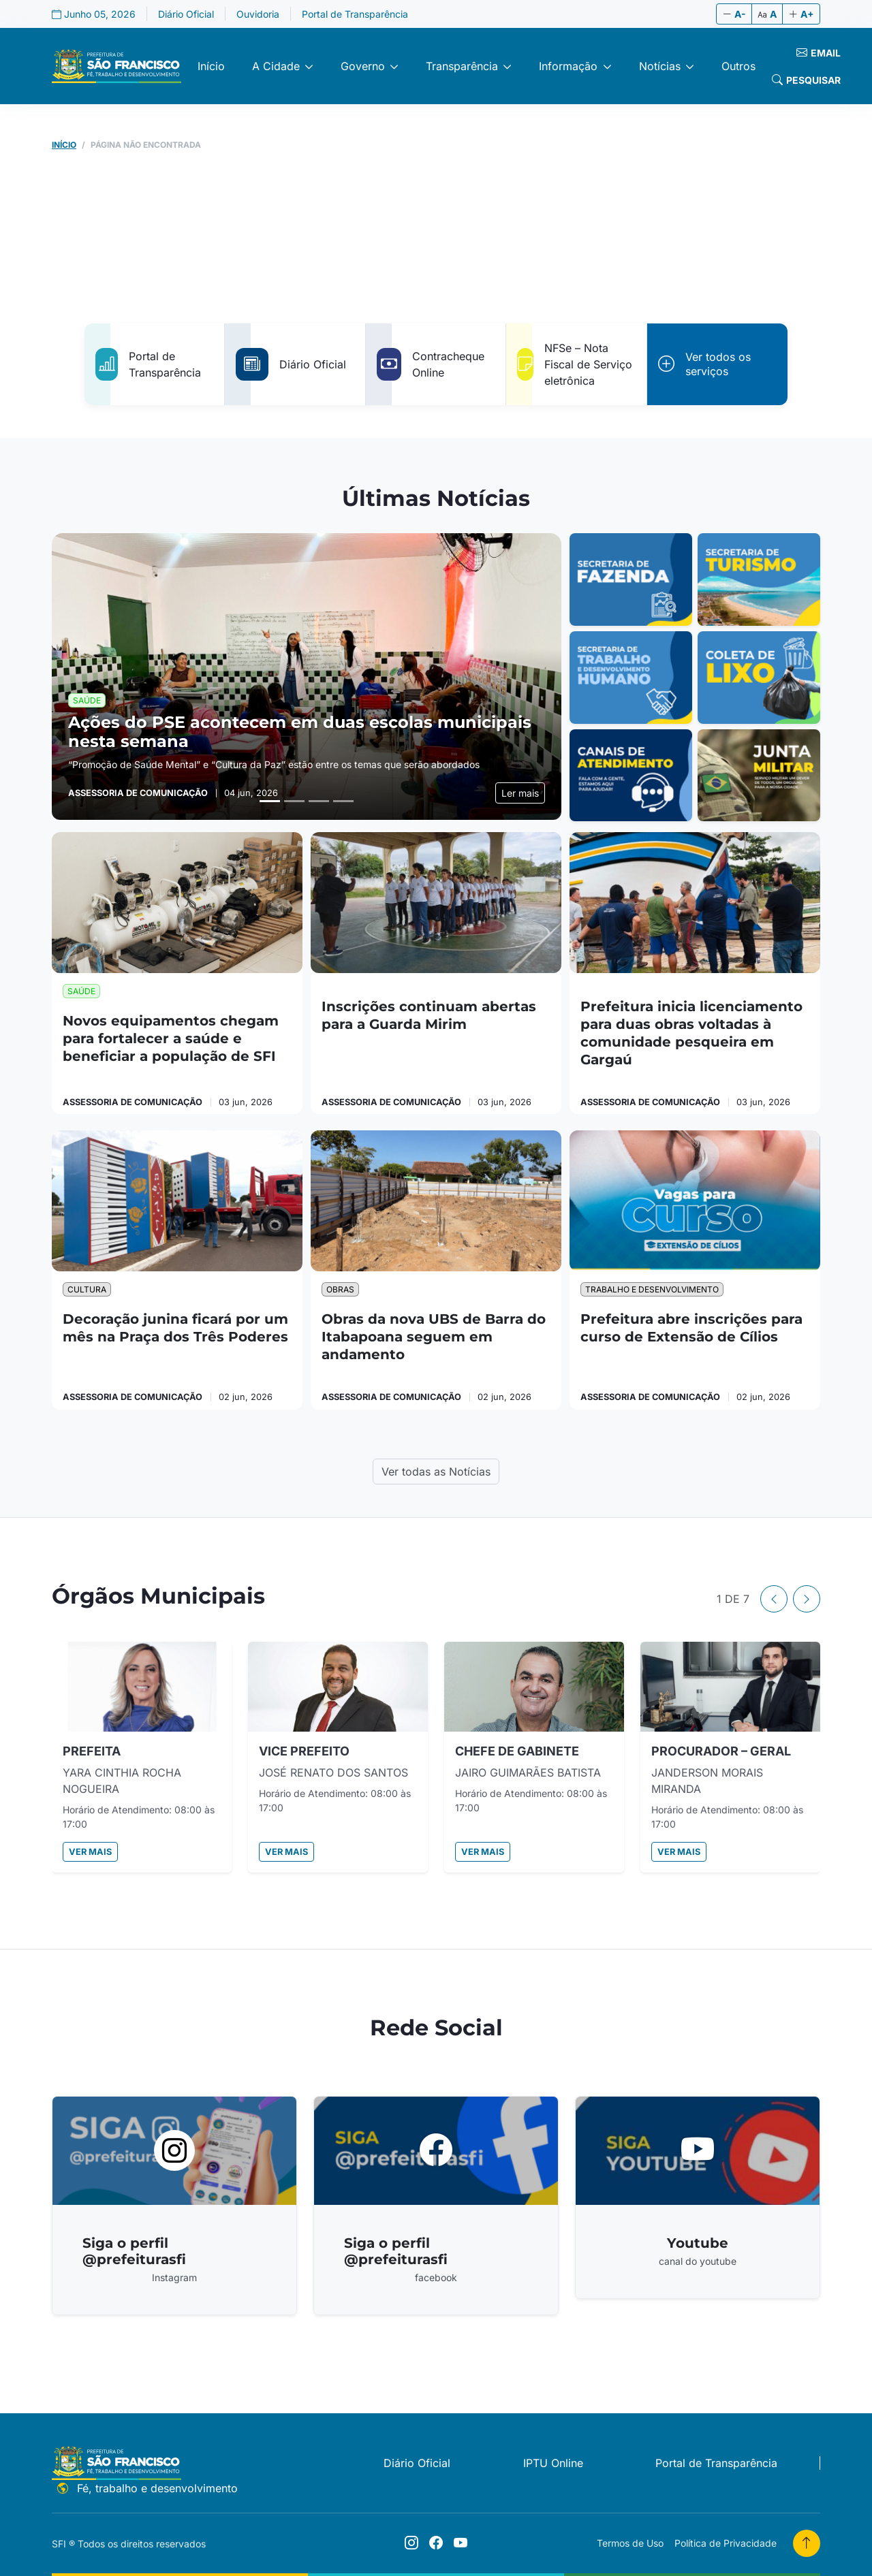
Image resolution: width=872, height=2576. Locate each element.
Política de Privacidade (725, 2543)
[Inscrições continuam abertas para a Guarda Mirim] (436, 902)
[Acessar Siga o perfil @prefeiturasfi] (174, 2205)
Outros (738, 66)
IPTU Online (553, 2463)
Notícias (660, 66)
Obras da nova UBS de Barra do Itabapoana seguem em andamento (434, 1337)
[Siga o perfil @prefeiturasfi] (411, 2543)
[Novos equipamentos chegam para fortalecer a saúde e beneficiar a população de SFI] (177, 902)
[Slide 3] (319, 801)
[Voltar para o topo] (806, 2543)
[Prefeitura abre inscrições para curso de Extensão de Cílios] (695, 1200)
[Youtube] (460, 2543)
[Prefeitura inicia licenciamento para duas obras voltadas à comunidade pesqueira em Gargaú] (695, 902)
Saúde (81, 991)
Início (211, 66)
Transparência (462, 66)
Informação (568, 66)
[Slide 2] (294, 801)
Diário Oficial (186, 14)
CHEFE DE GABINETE (517, 1751)
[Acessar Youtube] (697, 2197)
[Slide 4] (343, 801)
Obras (340, 1289)
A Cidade (276, 66)
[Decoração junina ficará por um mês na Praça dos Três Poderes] (177, 1200)
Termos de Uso (630, 2543)
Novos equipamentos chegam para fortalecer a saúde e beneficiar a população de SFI (171, 1038)
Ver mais (90, 1852)
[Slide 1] (270, 801)
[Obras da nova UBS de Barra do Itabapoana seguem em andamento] (436, 1200)
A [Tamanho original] (767, 14)
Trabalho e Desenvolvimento (652, 1289)
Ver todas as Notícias (436, 1471)
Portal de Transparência (355, 14)
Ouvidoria (257, 14)
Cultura (86, 1289)
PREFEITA (92, 1751)
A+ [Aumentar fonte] (801, 14)
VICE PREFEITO (304, 1751)
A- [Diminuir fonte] (734, 14)
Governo (363, 66)
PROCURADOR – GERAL (721, 1751)
